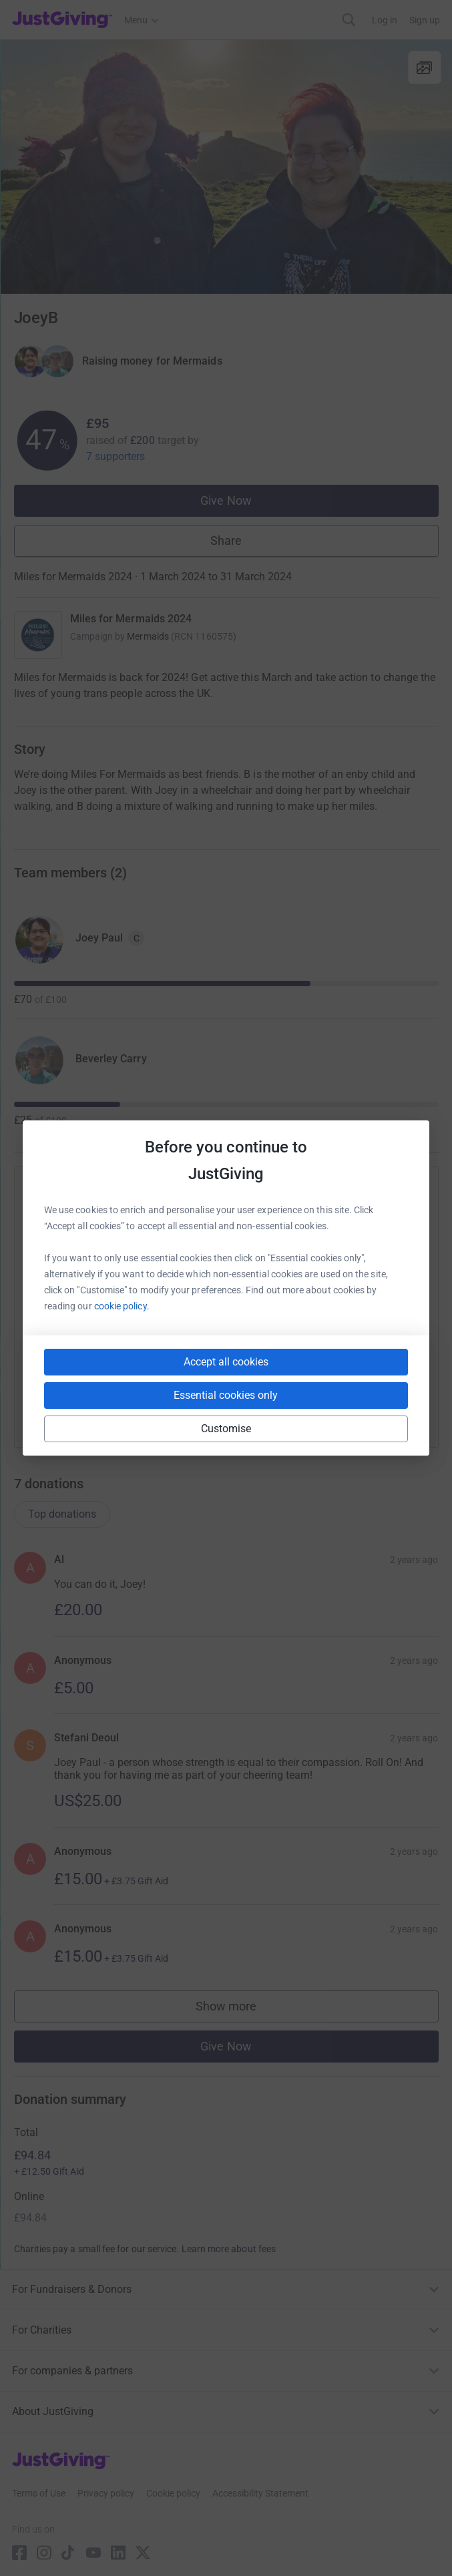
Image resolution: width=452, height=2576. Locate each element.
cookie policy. (122, 1306)
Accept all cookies (226, 1361)
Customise (226, 1428)
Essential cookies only (226, 1395)
